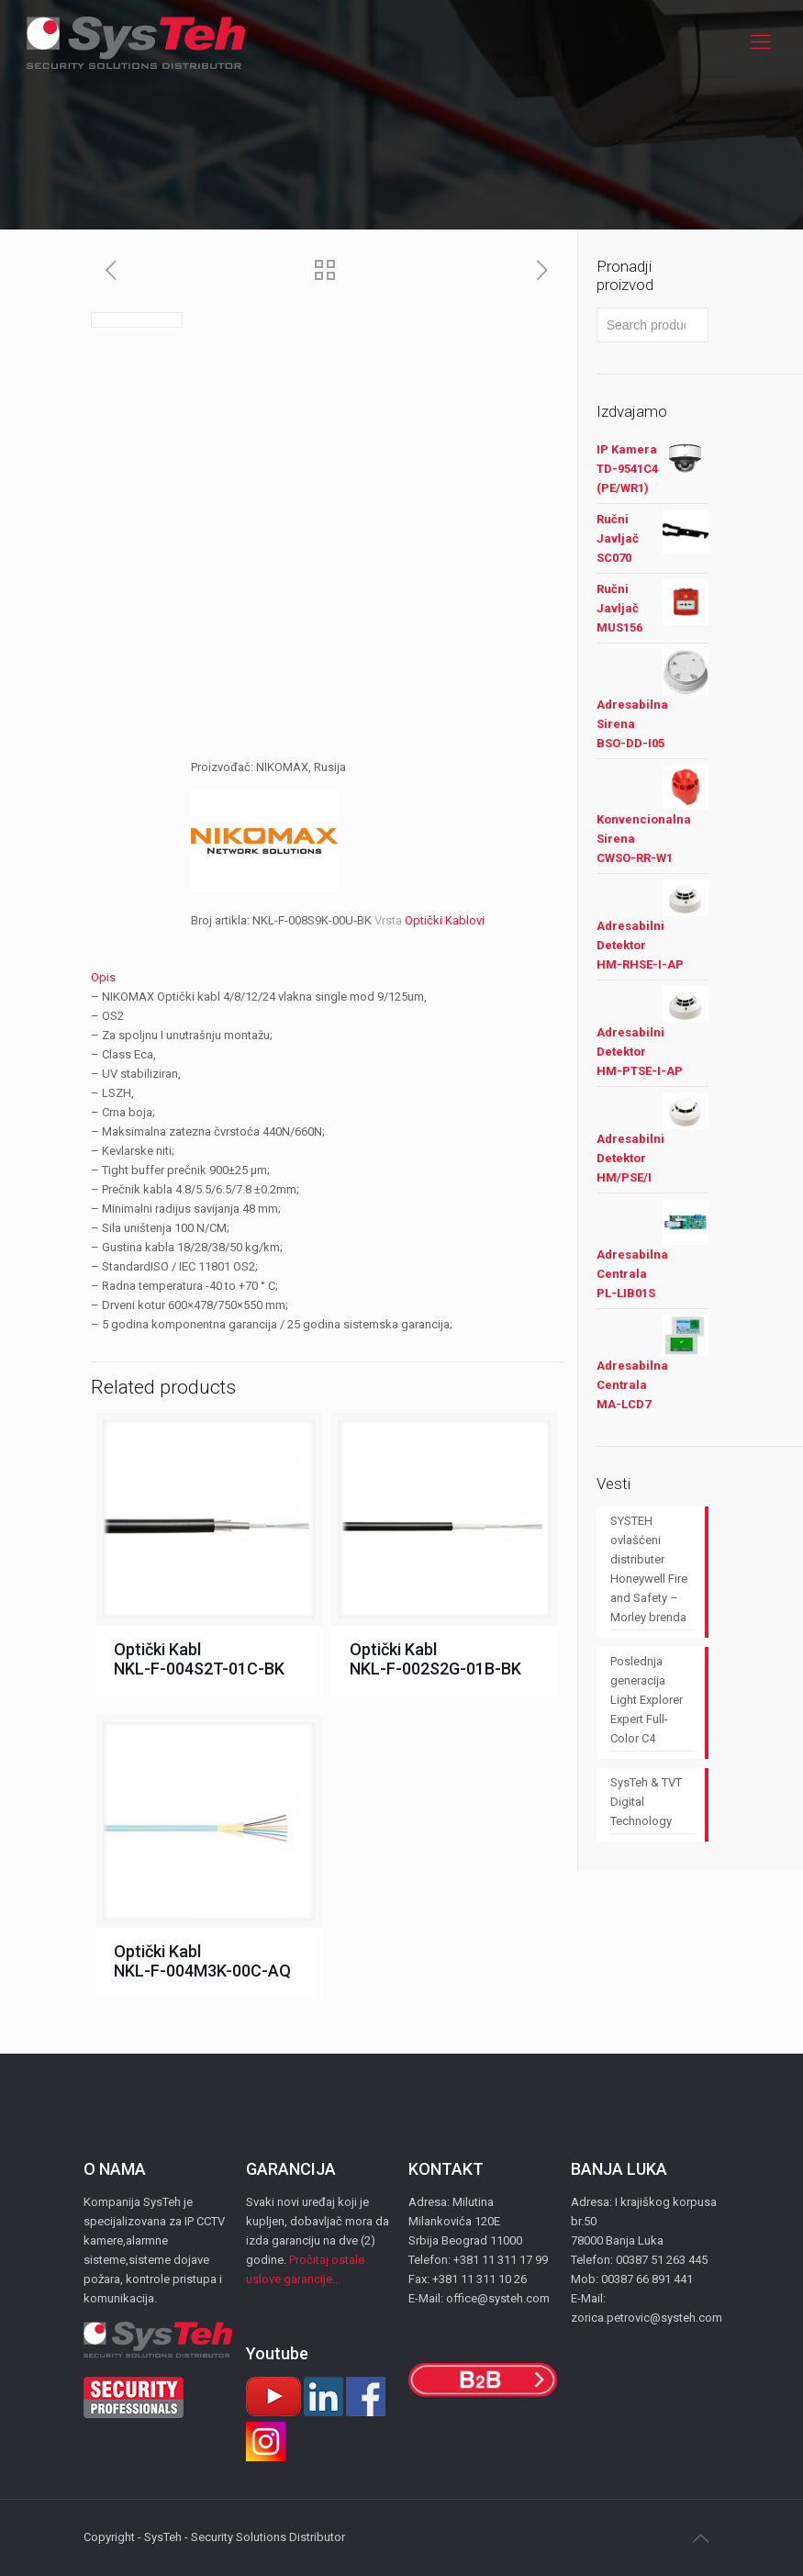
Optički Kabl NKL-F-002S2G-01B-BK (435, 1659)
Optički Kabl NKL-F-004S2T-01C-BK (199, 1659)
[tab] (327, 977)
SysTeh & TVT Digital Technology (646, 1801)
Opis (103, 977)
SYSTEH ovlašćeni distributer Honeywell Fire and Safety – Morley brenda (648, 1569)
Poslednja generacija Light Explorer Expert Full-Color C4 (646, 1699)
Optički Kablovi (445, 920)
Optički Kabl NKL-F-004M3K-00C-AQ (202, 1961)
